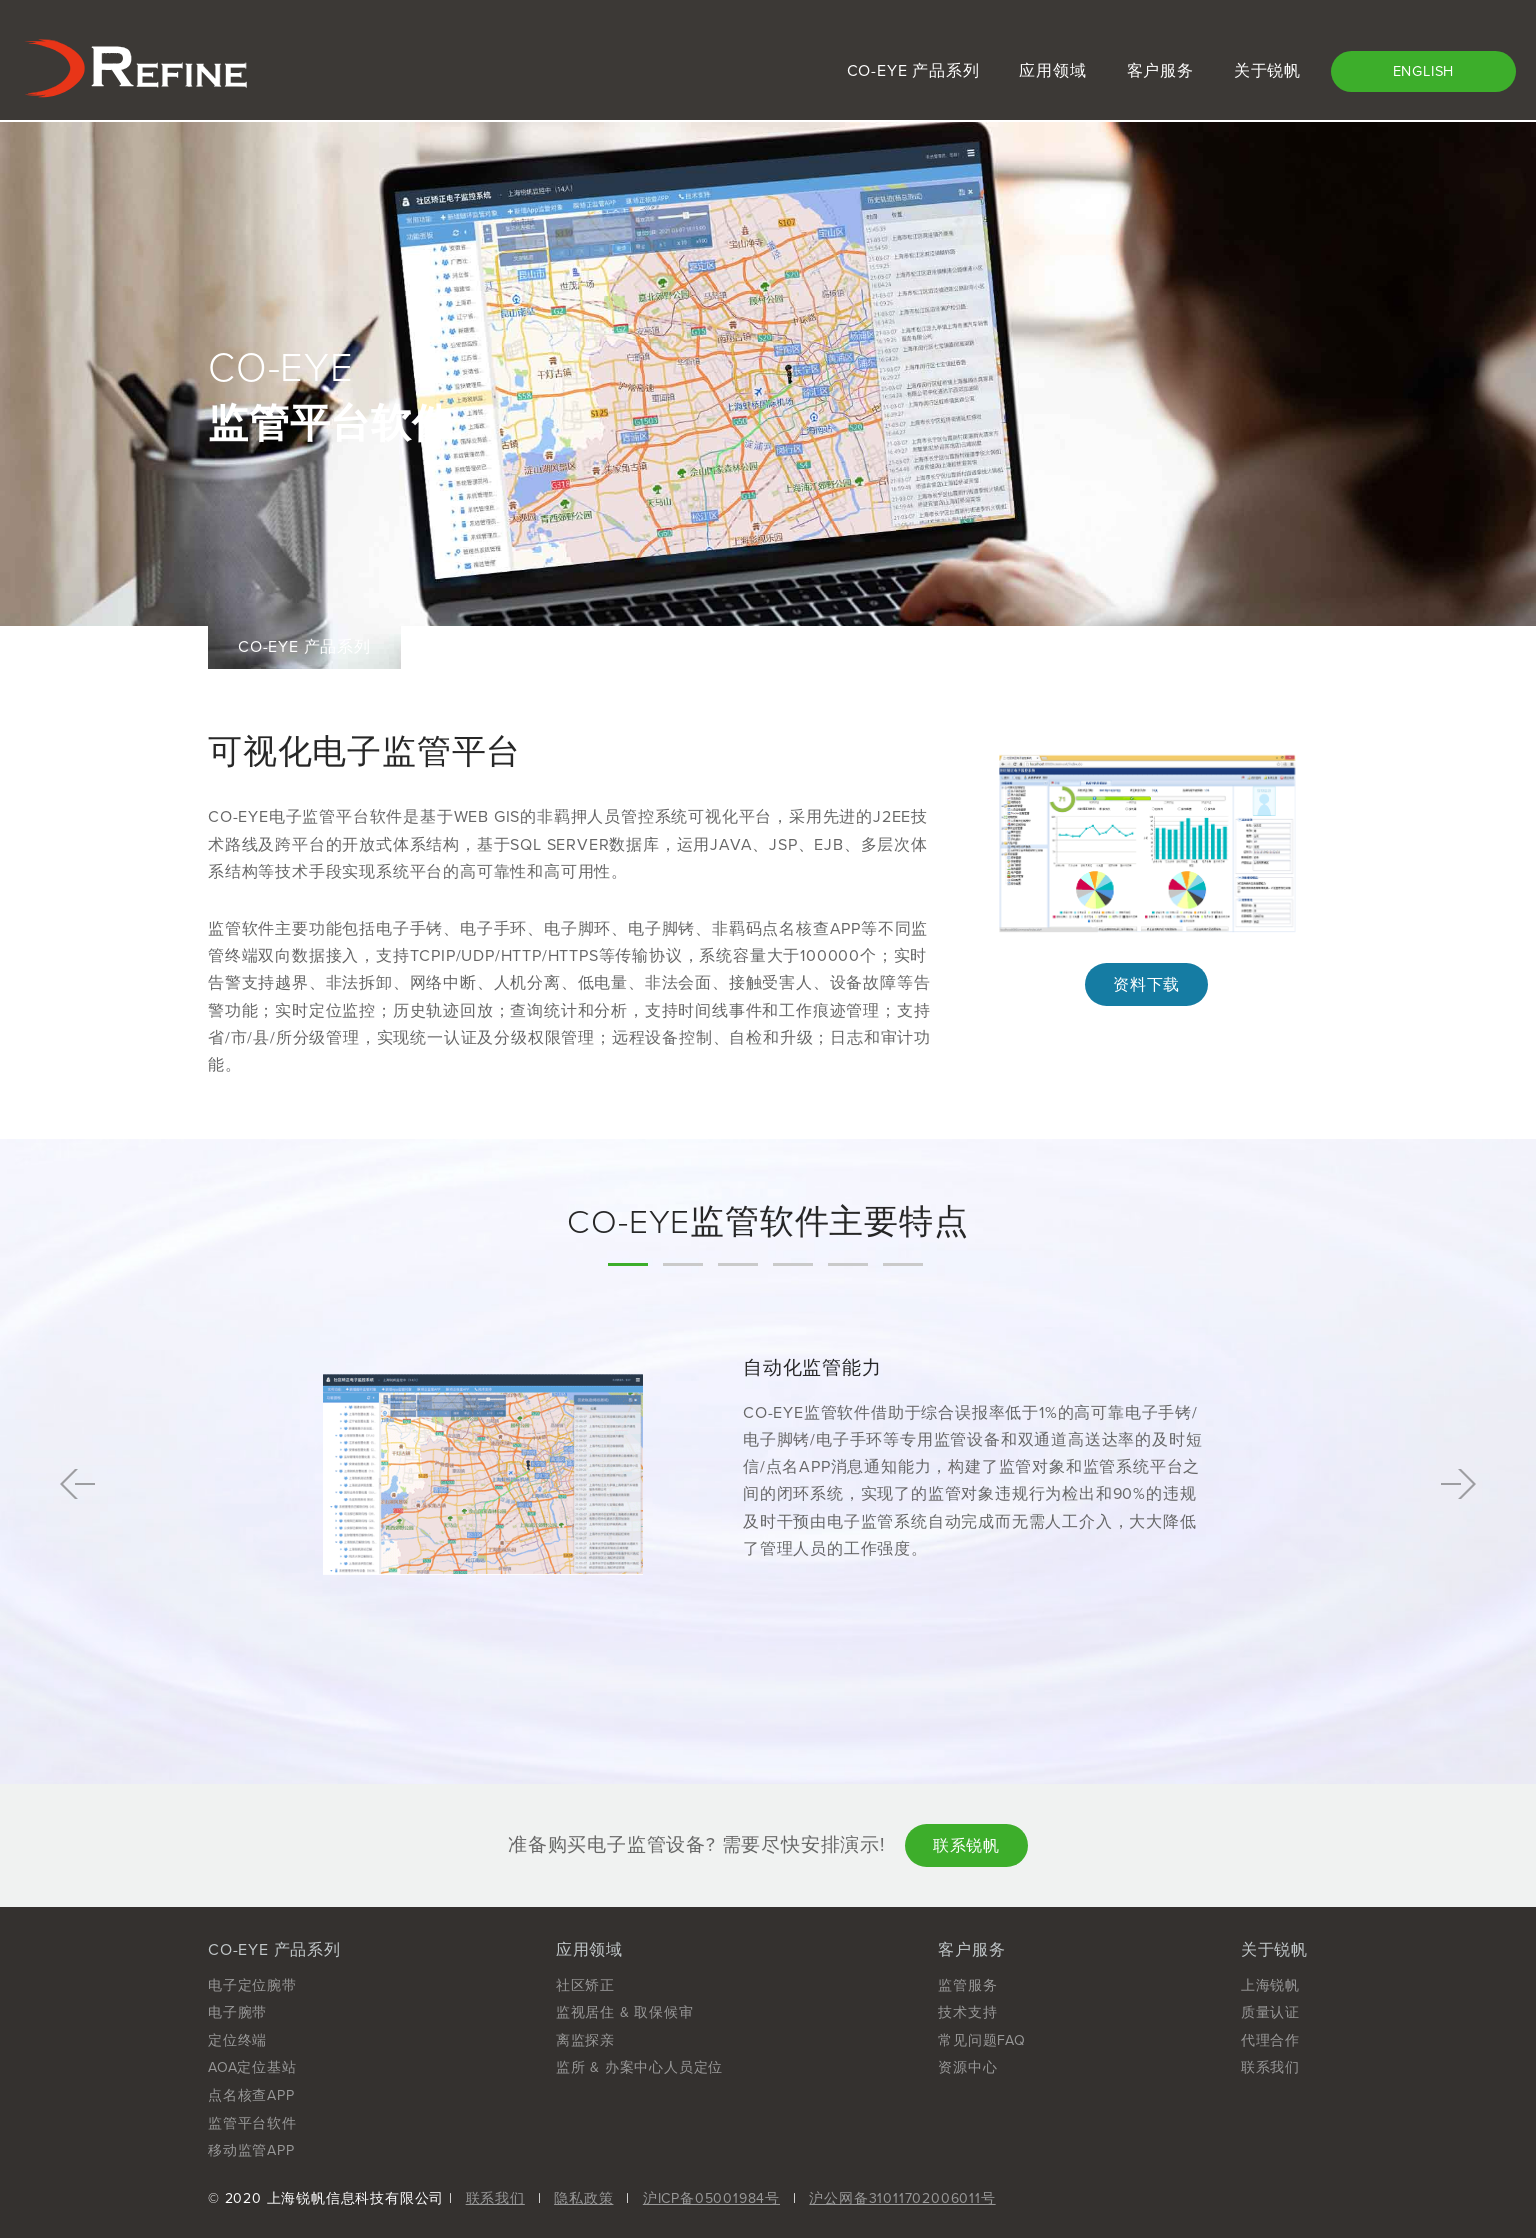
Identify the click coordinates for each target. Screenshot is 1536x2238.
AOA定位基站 (252, 2067)
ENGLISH (1424, 71)
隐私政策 (583, 2198)
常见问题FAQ (982, 2040)
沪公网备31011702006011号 (902, 2198)
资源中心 (967, 2067)
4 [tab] (793, 1264)
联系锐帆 (966, 1846)
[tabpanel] (768, 1484)
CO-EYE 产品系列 (913, 71)
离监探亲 (585, 2040)
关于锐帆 (1267, 71)
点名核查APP (251, 2095)
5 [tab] (848, 1264)
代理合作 (1270, 2040)
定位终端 (237, 2040)
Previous (77, 1484)
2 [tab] (683, 1264)
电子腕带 (237, 2012)
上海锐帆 (1270, 1985)
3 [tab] (738, 1264)
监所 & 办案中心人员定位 (639, 2067)
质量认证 (1270, 2012)
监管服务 (967, 1985)
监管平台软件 (252, 2123)
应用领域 (1052, 71)
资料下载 (1146, 985)
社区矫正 (585, 1985)
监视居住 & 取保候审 (625, 2012)
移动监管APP (251, 2150)
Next (1458, 1484)
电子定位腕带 (252, 1985)
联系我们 (1270, 2067)
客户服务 (1160, 71)
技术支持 (967, 2012)
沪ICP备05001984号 (711, 2198)
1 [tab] (628, 1264)
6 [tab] (903, 1264)
